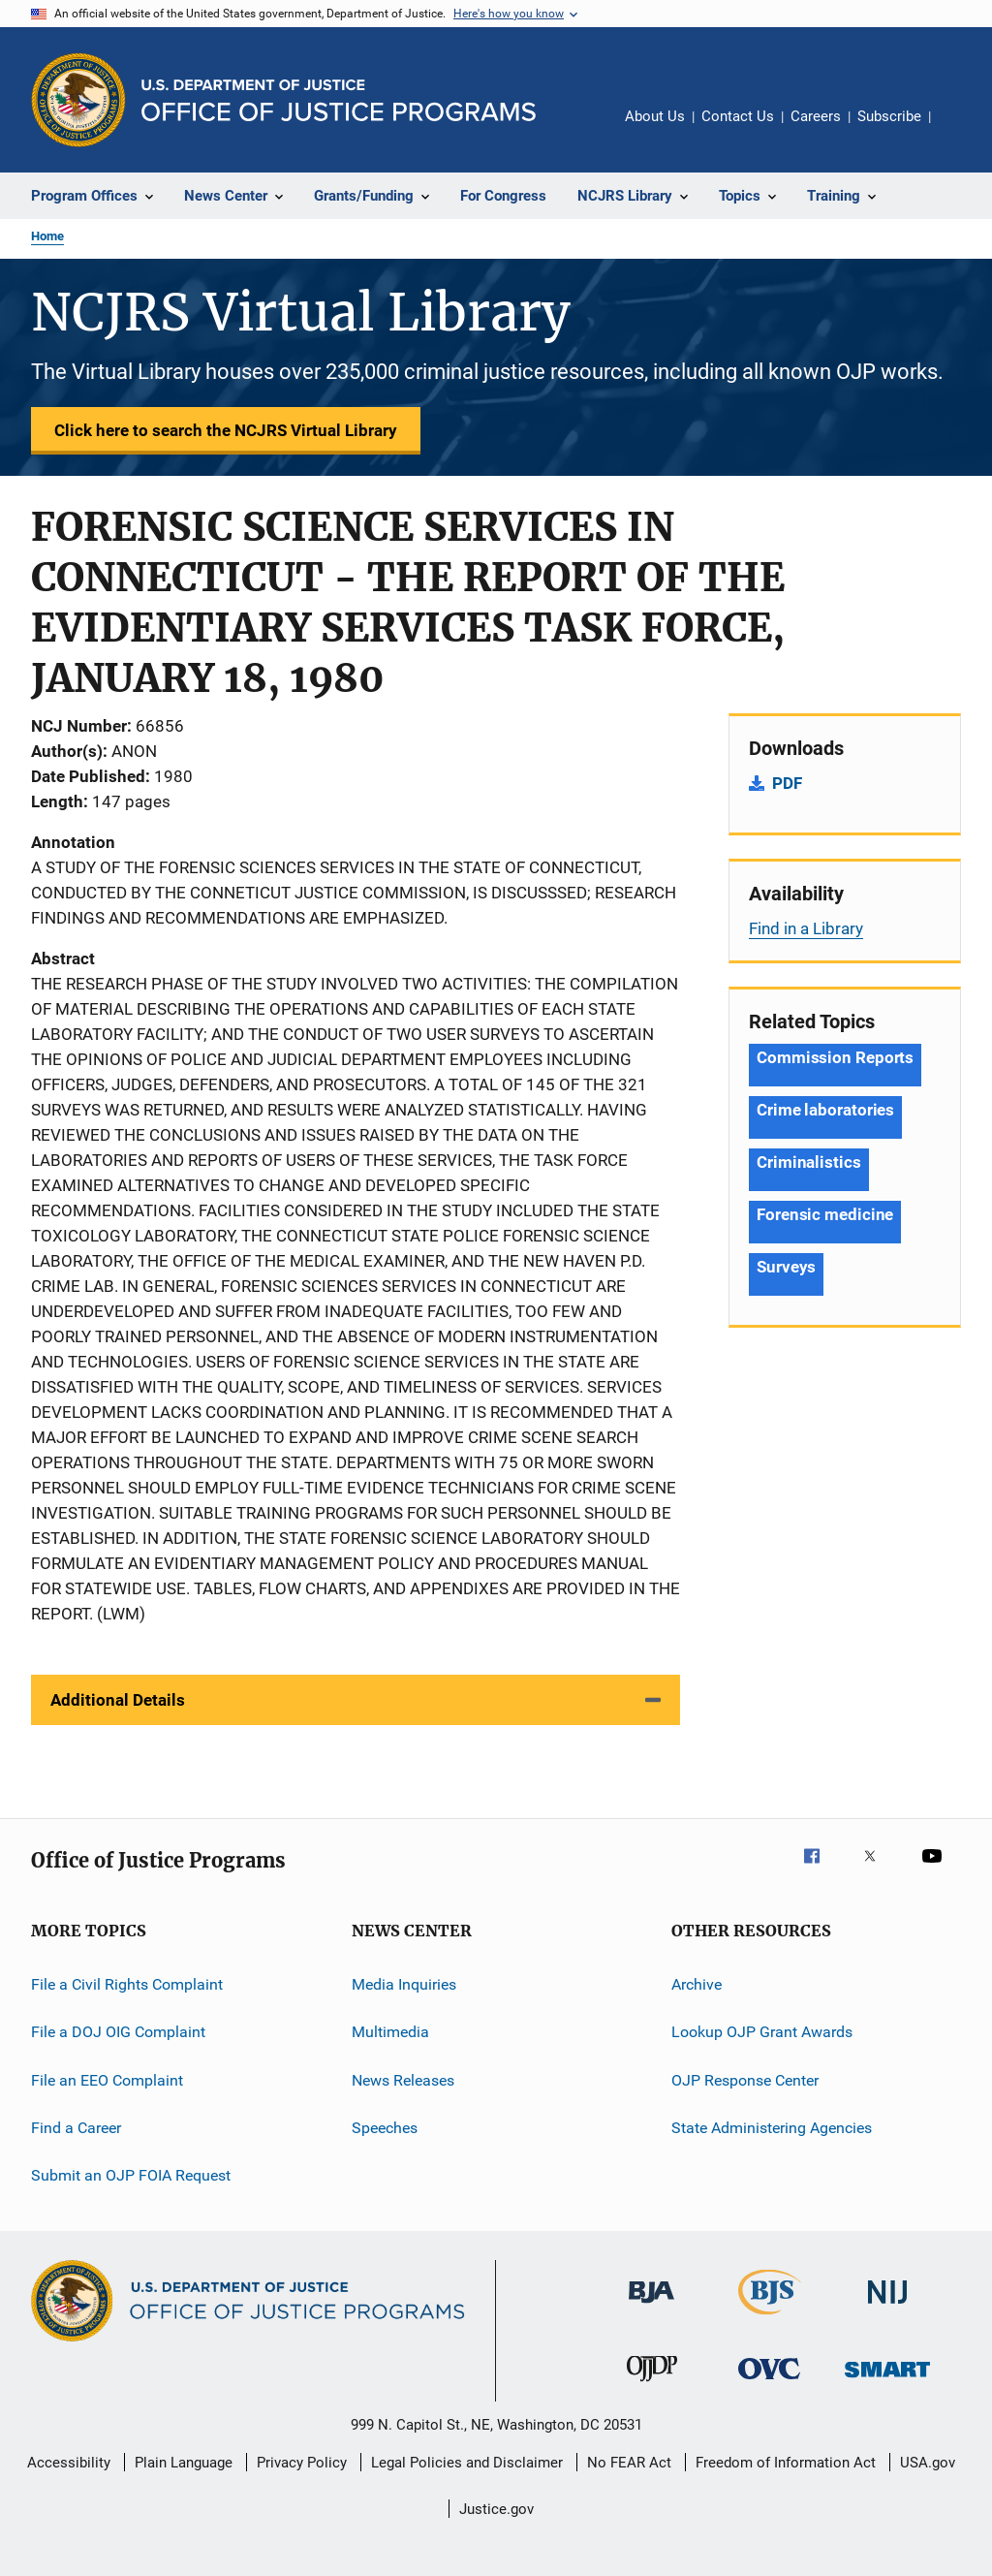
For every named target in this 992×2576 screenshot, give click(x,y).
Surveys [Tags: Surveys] (786, 1266)
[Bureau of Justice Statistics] (769, 2318)
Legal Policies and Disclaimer (467, 2462)
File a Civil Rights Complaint (127, 1984)
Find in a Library (806, 928)
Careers (815, 116)
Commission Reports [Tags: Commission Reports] (835, 1057)
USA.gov (927, 2462)
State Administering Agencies (771, 2128)
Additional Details (117, 1700)
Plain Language (183, 2462)
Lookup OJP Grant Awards (761, 2032)
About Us (655, 116)
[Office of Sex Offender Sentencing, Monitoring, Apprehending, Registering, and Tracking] (887, 2381)
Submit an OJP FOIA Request (131, 2175)
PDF (787, 783)
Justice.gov (496, 2509)
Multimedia (390, 2032)
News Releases (403, 2080)
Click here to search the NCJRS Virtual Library (225, 430)
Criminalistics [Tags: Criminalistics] (809, 1162)
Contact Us (737, 116)
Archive (696, 1984)
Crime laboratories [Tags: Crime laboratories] (825, 1109)
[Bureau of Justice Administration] (651, 2306)
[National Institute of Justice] (887, 2307)
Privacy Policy (302, 2462)
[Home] (338, 100)
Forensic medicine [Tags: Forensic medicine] (825, 1214)
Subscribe (889, 116)
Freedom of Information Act (786, 2462)
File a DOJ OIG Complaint (118, 2032)
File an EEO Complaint (107, 2080)
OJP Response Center (745, 2080)
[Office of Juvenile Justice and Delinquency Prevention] (652, 2385)
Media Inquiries (404, 1984)
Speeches (385, 2128)
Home (47, 236)
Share (961, 130)
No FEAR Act (629, 2462)
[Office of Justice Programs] (78, 99)
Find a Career (76, 2128)
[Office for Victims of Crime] (769, 2383)
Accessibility (68, 2462)
